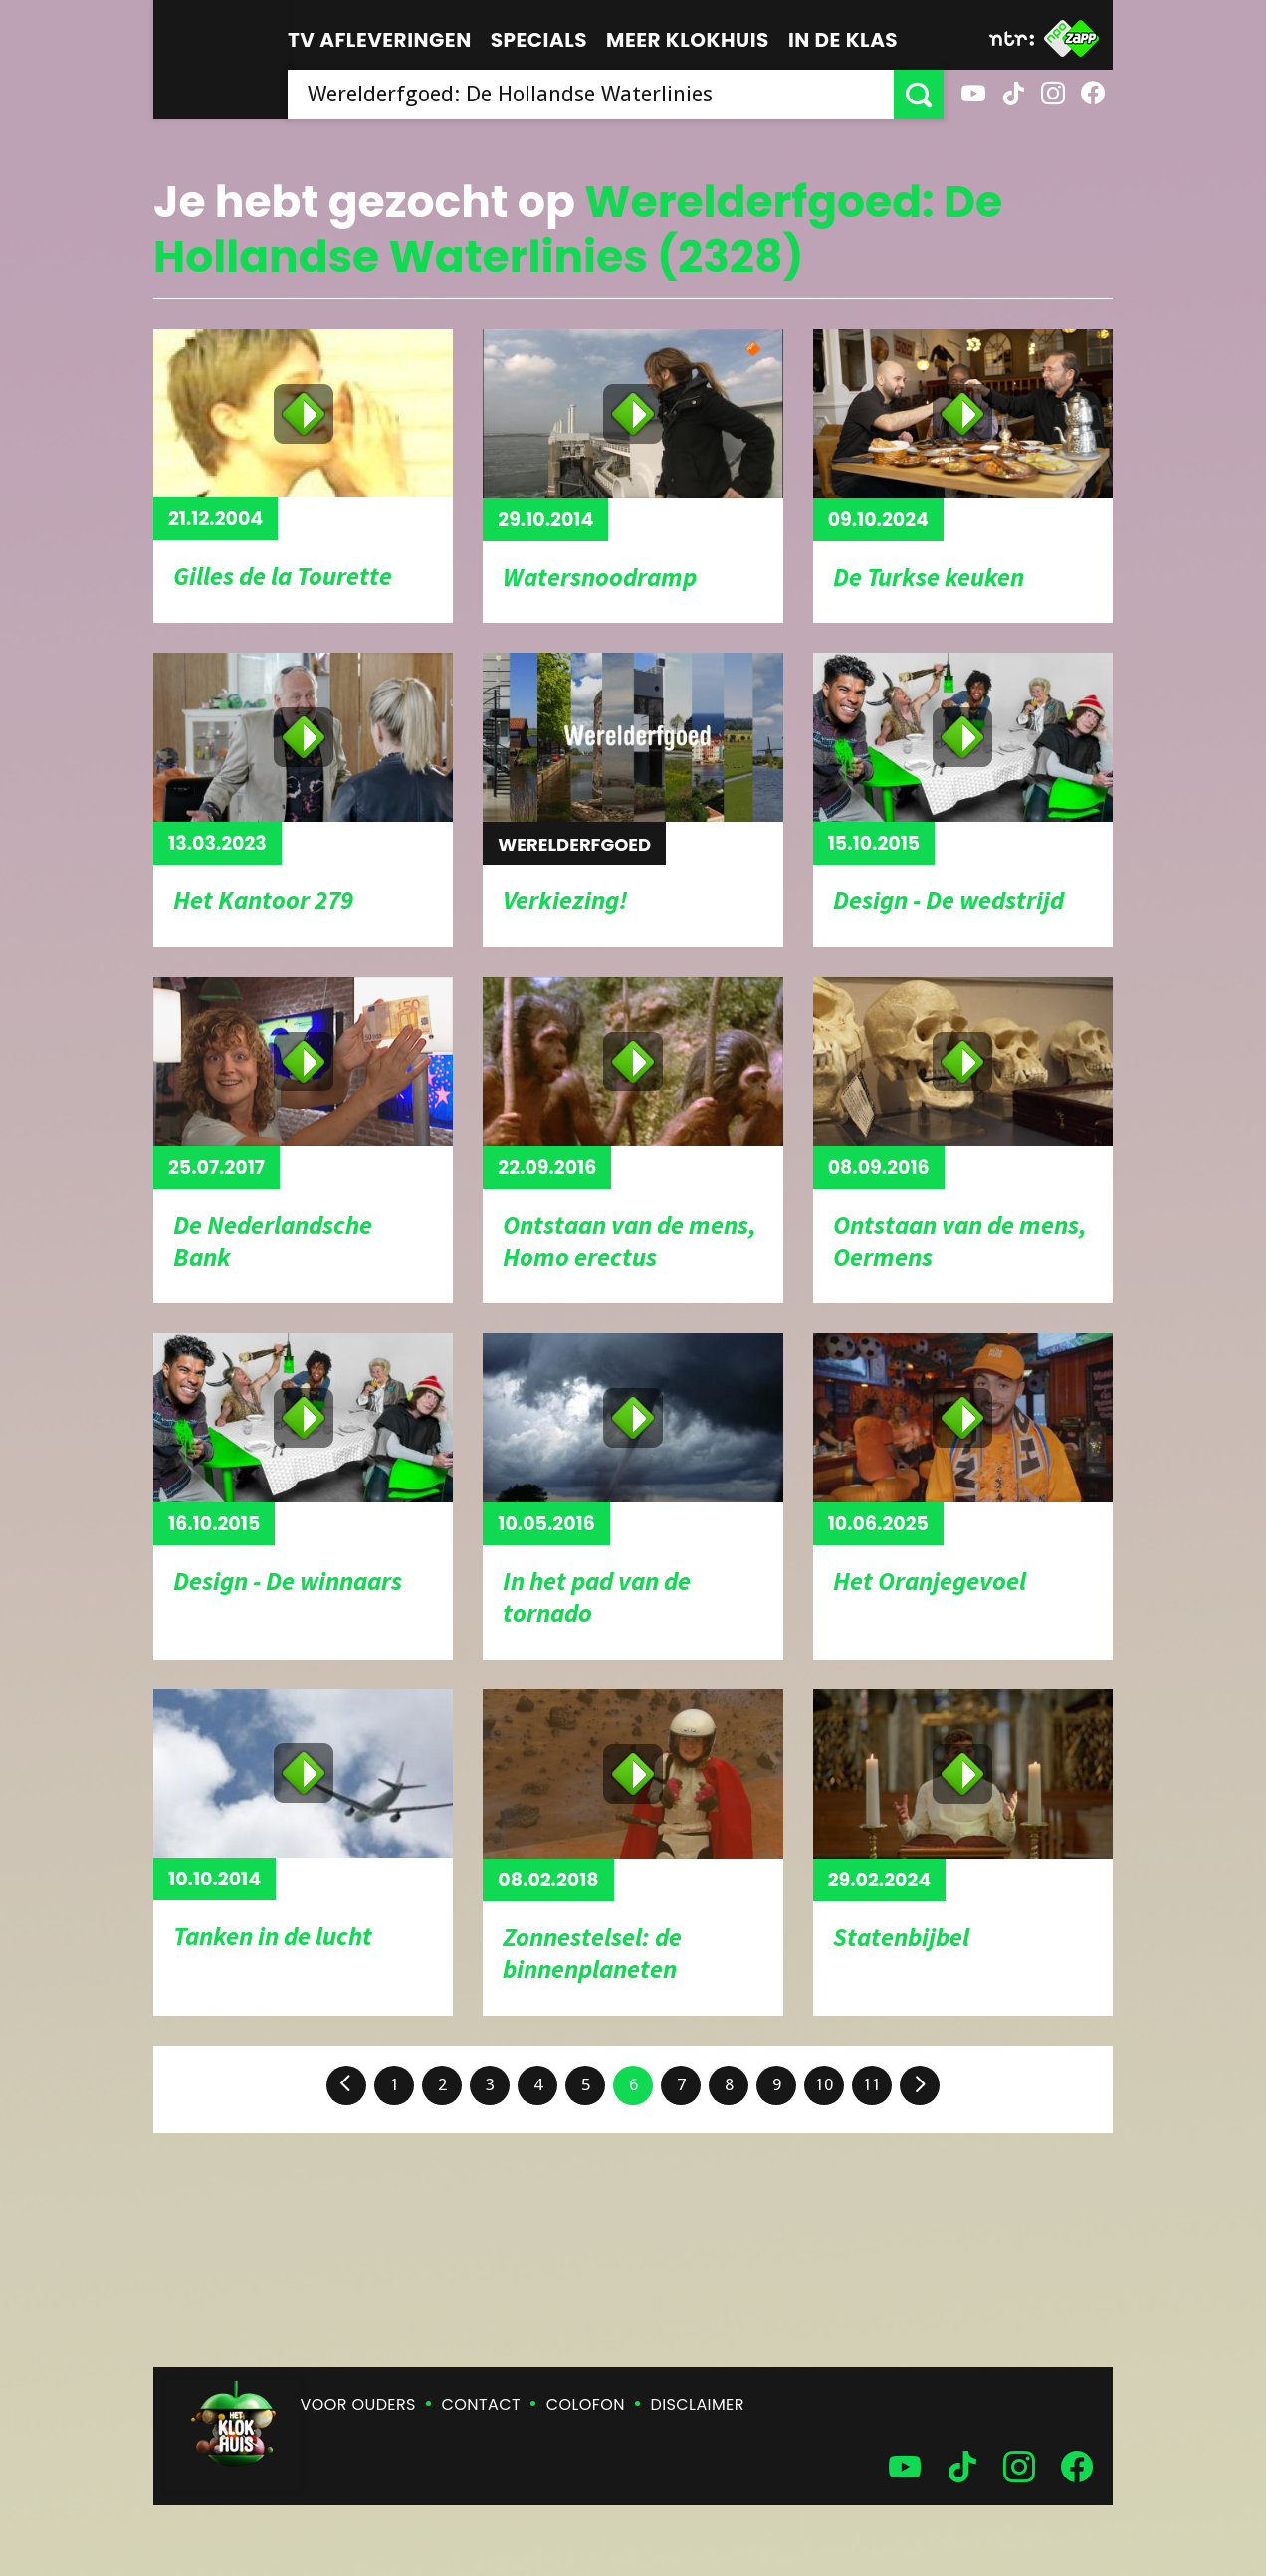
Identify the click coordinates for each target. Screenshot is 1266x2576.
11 (872, 2084)
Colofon (585, 2404)
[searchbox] (591, 94)
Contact (481, 2404)
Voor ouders (358, 2404)
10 (824, 2084)
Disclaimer (697, 2404)
